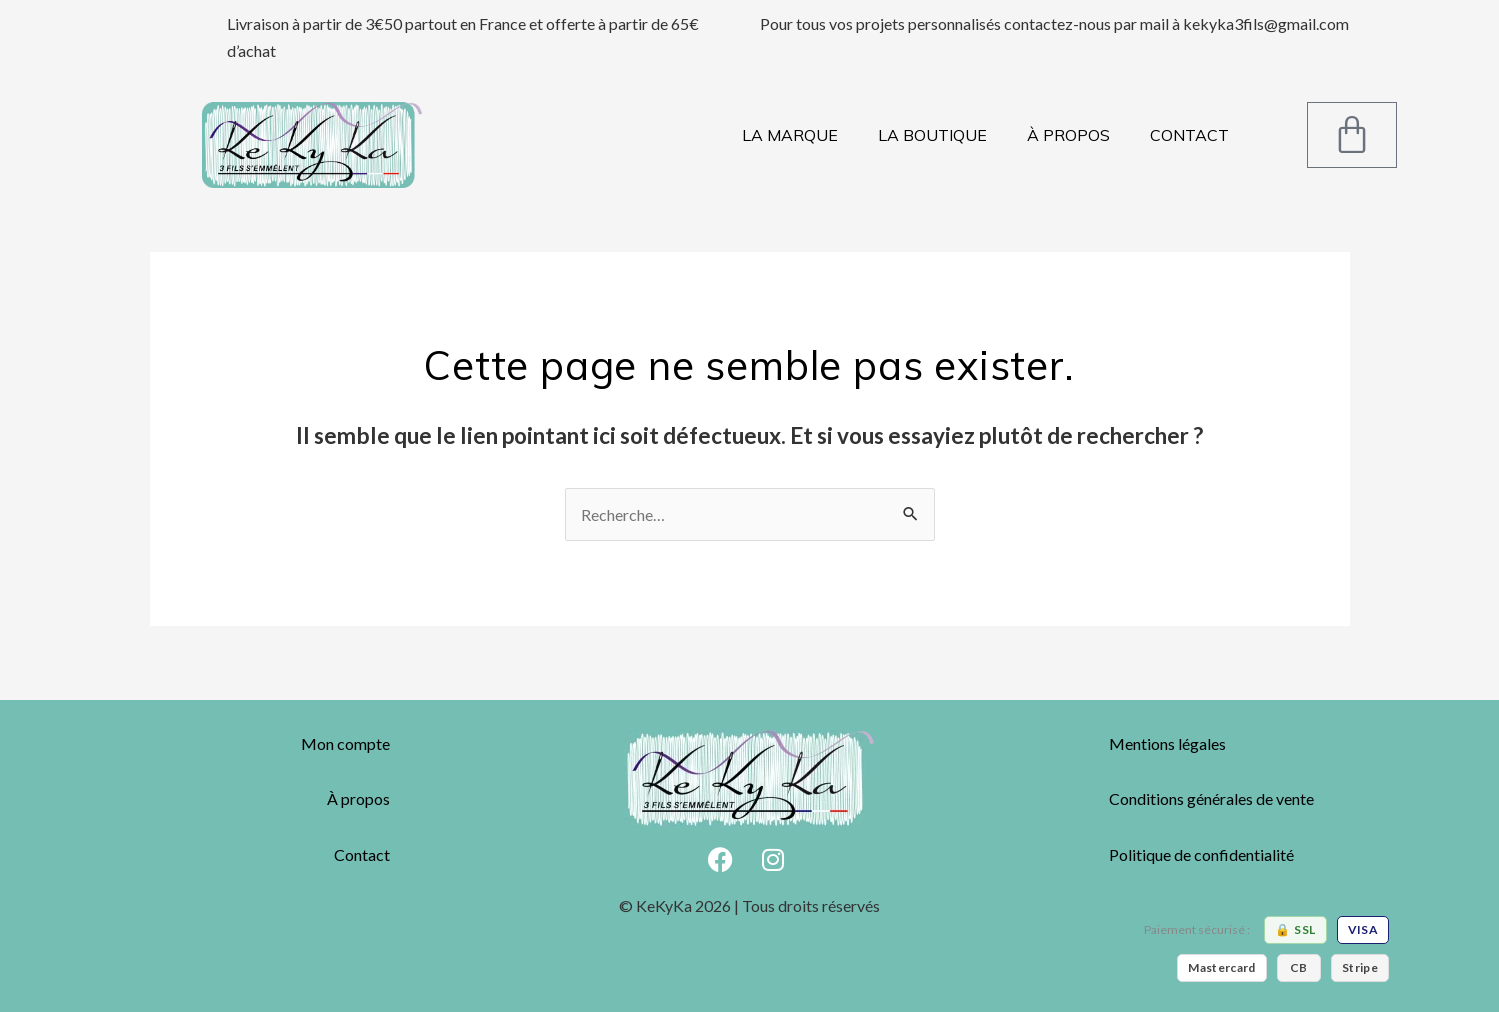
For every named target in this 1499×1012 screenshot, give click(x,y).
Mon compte (345, 743)
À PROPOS (1068, 135)
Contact (362, 854)
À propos (358, 798)
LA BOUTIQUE (932, 135)
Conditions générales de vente (1211, 798)
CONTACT (1189, 135)
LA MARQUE (790, 135)
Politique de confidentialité (1201, 854)
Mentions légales (1167, 743)
